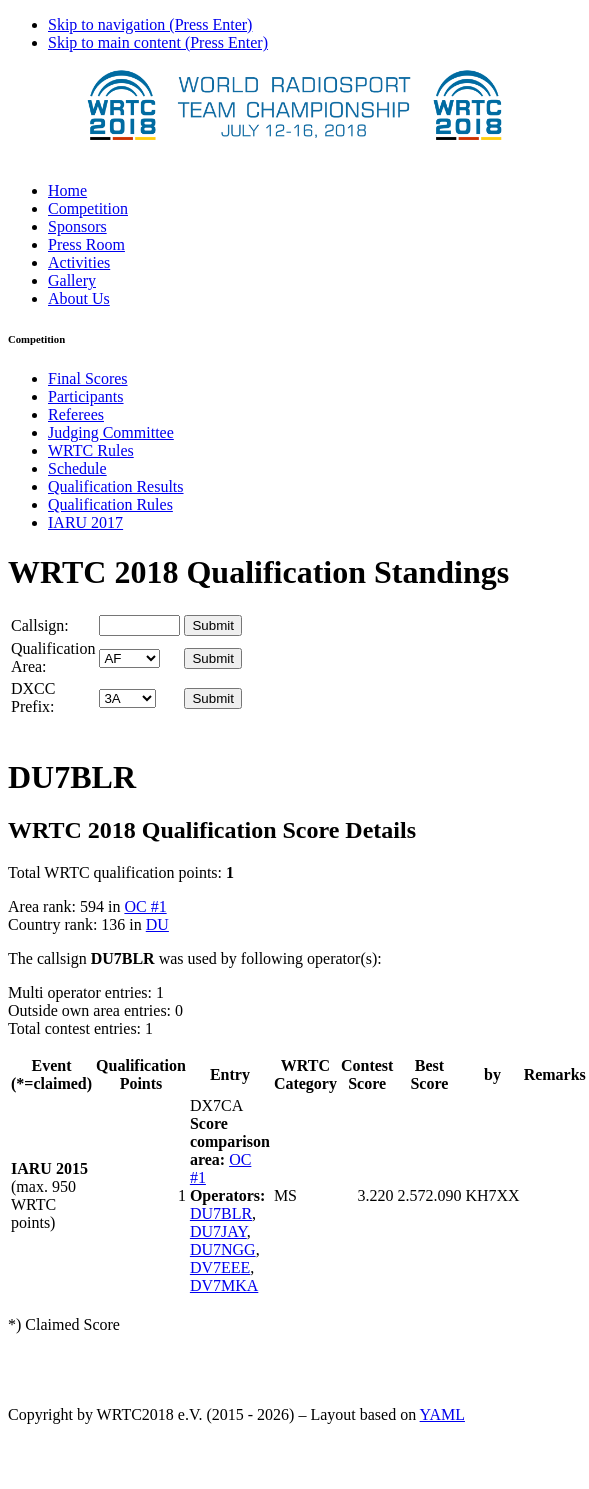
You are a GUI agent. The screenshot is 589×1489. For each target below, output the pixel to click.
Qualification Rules (110, 504)
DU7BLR (221, 1213)
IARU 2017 (85, 522)
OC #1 (145, 906)
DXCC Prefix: (33, 697)
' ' (129, 658)
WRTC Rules (91, 450)
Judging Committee (111, 432)
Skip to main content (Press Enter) (158, 42)
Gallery (72, 280)
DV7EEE (220, 1267)
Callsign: (40, 625)
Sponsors (77, 226)
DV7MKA (224, 1285)
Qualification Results (116, 486)
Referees (76, 414)
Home (67, 190)
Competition (88, 208)
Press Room (86, 244)
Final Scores (88, 378)
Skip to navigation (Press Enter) (150, 24)
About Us (79, 298)
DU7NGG (223, 1249)
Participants (86, 396)
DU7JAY (218, 1231)
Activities (79, 262)
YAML (442, 1414)
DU (157, 924)
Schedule (77, 468)
